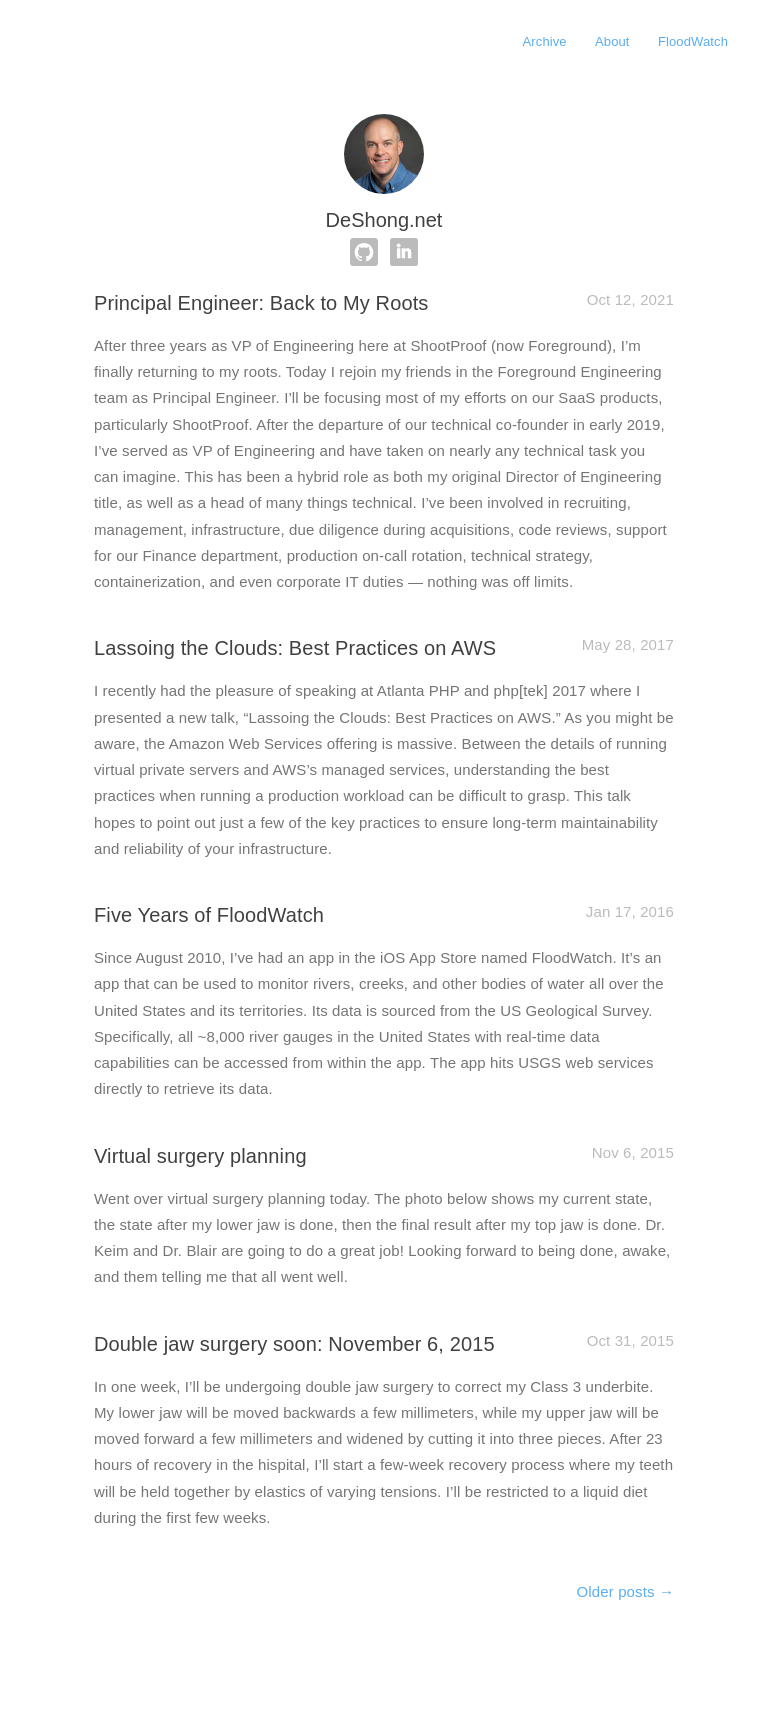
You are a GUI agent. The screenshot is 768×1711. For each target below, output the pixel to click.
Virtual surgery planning (200, 1156)
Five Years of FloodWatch (209, 915)
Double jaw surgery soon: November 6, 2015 (294, 1344)
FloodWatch (693, 41)
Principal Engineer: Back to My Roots (261, 303)
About (612, 41)
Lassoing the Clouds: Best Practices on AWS (295, 648)
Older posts (625, 1591)
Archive (545, 41)
